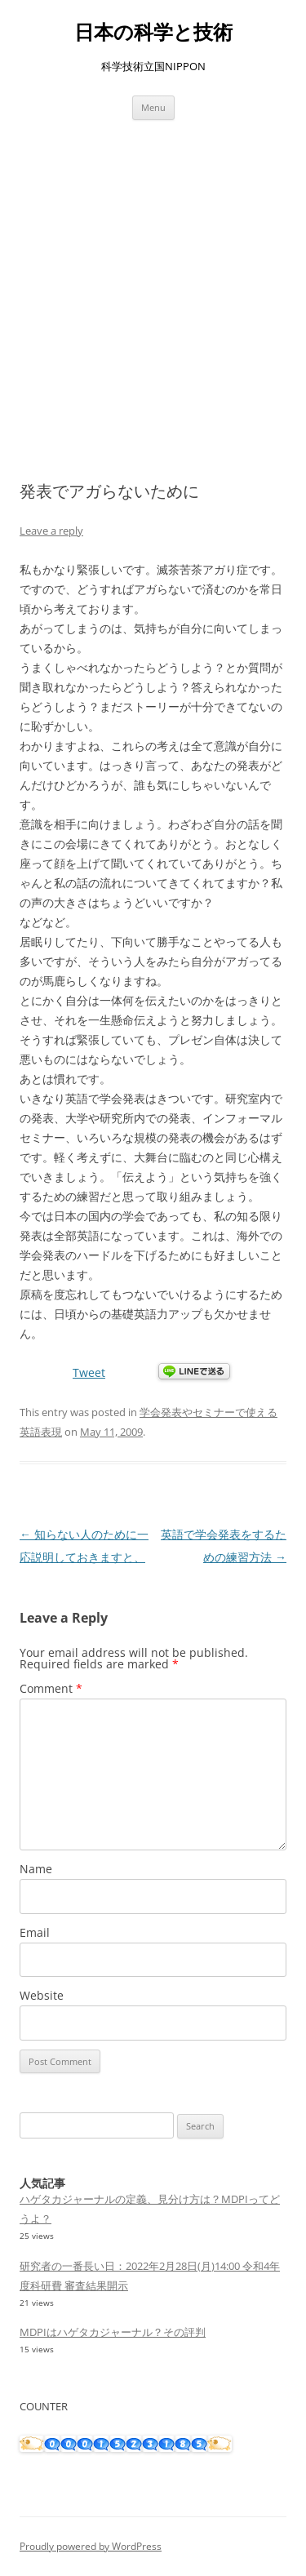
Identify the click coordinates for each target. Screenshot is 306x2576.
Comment (51, 1688)
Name (36, 1868)
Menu (153, 107)
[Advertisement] (153, 301)
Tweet (89, 1372)
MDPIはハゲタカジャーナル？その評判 (113, 2332)
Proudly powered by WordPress (91, 2546)
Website (42, 1995)
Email (35, 1932)
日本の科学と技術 (153, 32)
